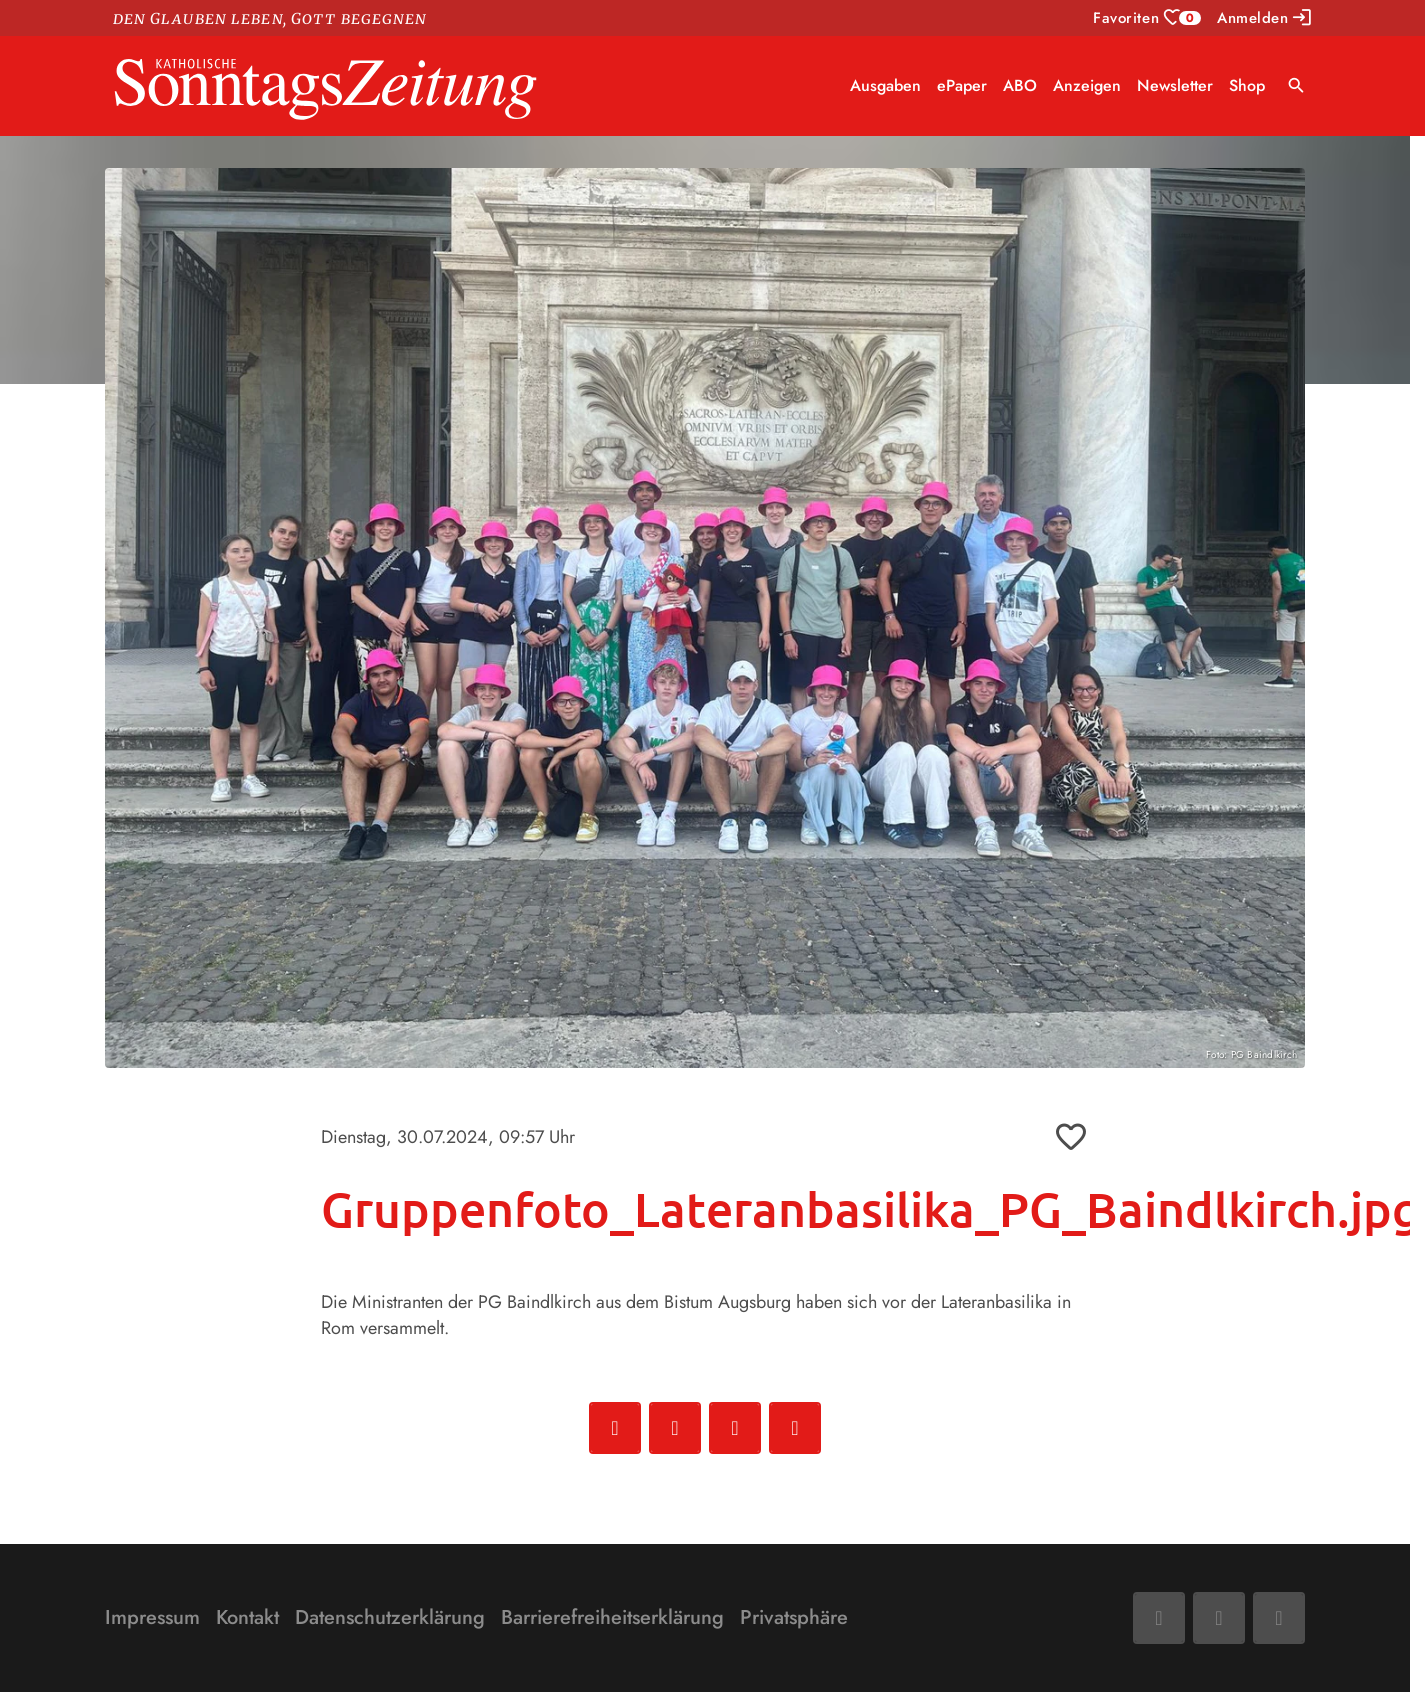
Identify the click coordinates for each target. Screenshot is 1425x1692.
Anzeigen (1087, 85)
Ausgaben (885, 85)
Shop (1247, 85)
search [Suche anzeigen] (1296, 85)
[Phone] (1279, 1618)
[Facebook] (1159, 1618)
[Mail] (1219, 1618)
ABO (1020, 85)
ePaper (962, 85)
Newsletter (1175, 85)
